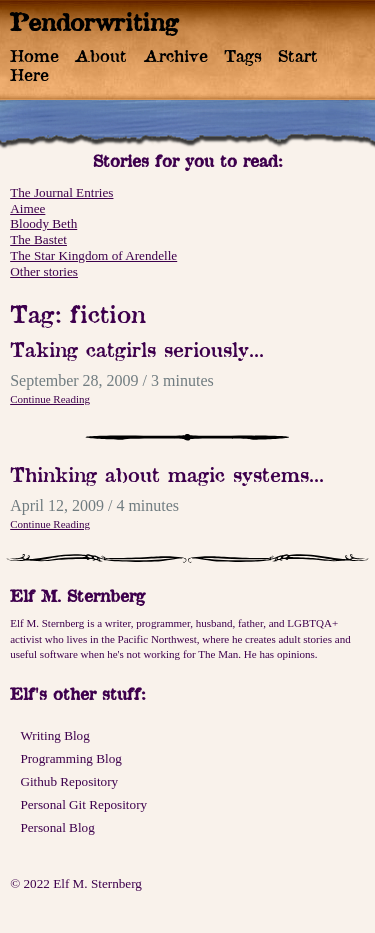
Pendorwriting (94, 22)
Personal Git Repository (83, 804)
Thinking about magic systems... (167, 474)
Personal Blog (57, 827)
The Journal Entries (61, 192)
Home (34, 55)
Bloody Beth (43, 223)
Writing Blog (54, 735)
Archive (176, 55)
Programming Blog (70, 758)
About (101, 55)
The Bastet (38, 239)
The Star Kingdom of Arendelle (93, 255)
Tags (243, 55)
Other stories (44, 271)
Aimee (27, 208)
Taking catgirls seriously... (137, 349)
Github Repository (69, 781)
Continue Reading (50, 399)
